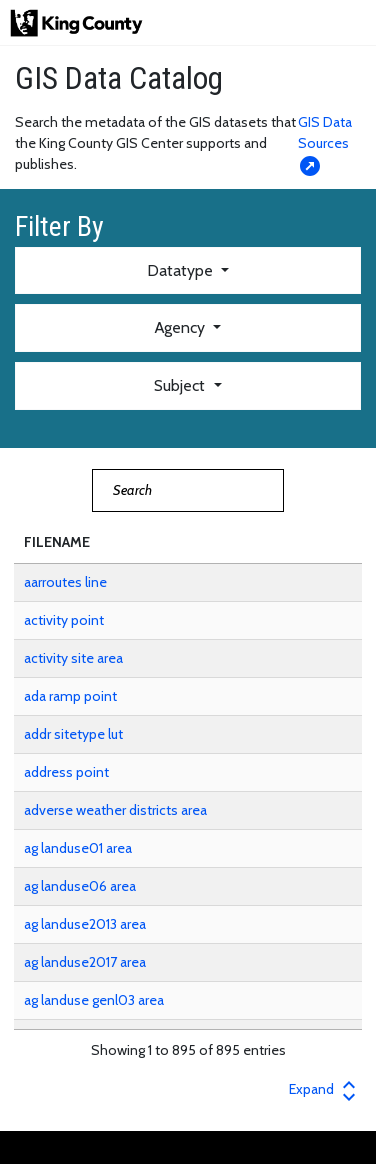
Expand (325, 1089)
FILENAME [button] (57, 542)
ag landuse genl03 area (94, 1000)
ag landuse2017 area (85, 962)
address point (66, 772)
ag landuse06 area (80, 886)
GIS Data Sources (325, 143)
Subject (181, 385)
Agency (182, 327)
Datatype (182, 270)
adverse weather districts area (115, 810)
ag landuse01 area (78, 848)
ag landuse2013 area (85, 924)
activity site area (73, 658)
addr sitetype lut (73, 734)
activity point (64, 620)
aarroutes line (65, 582)
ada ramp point (70, 696)
